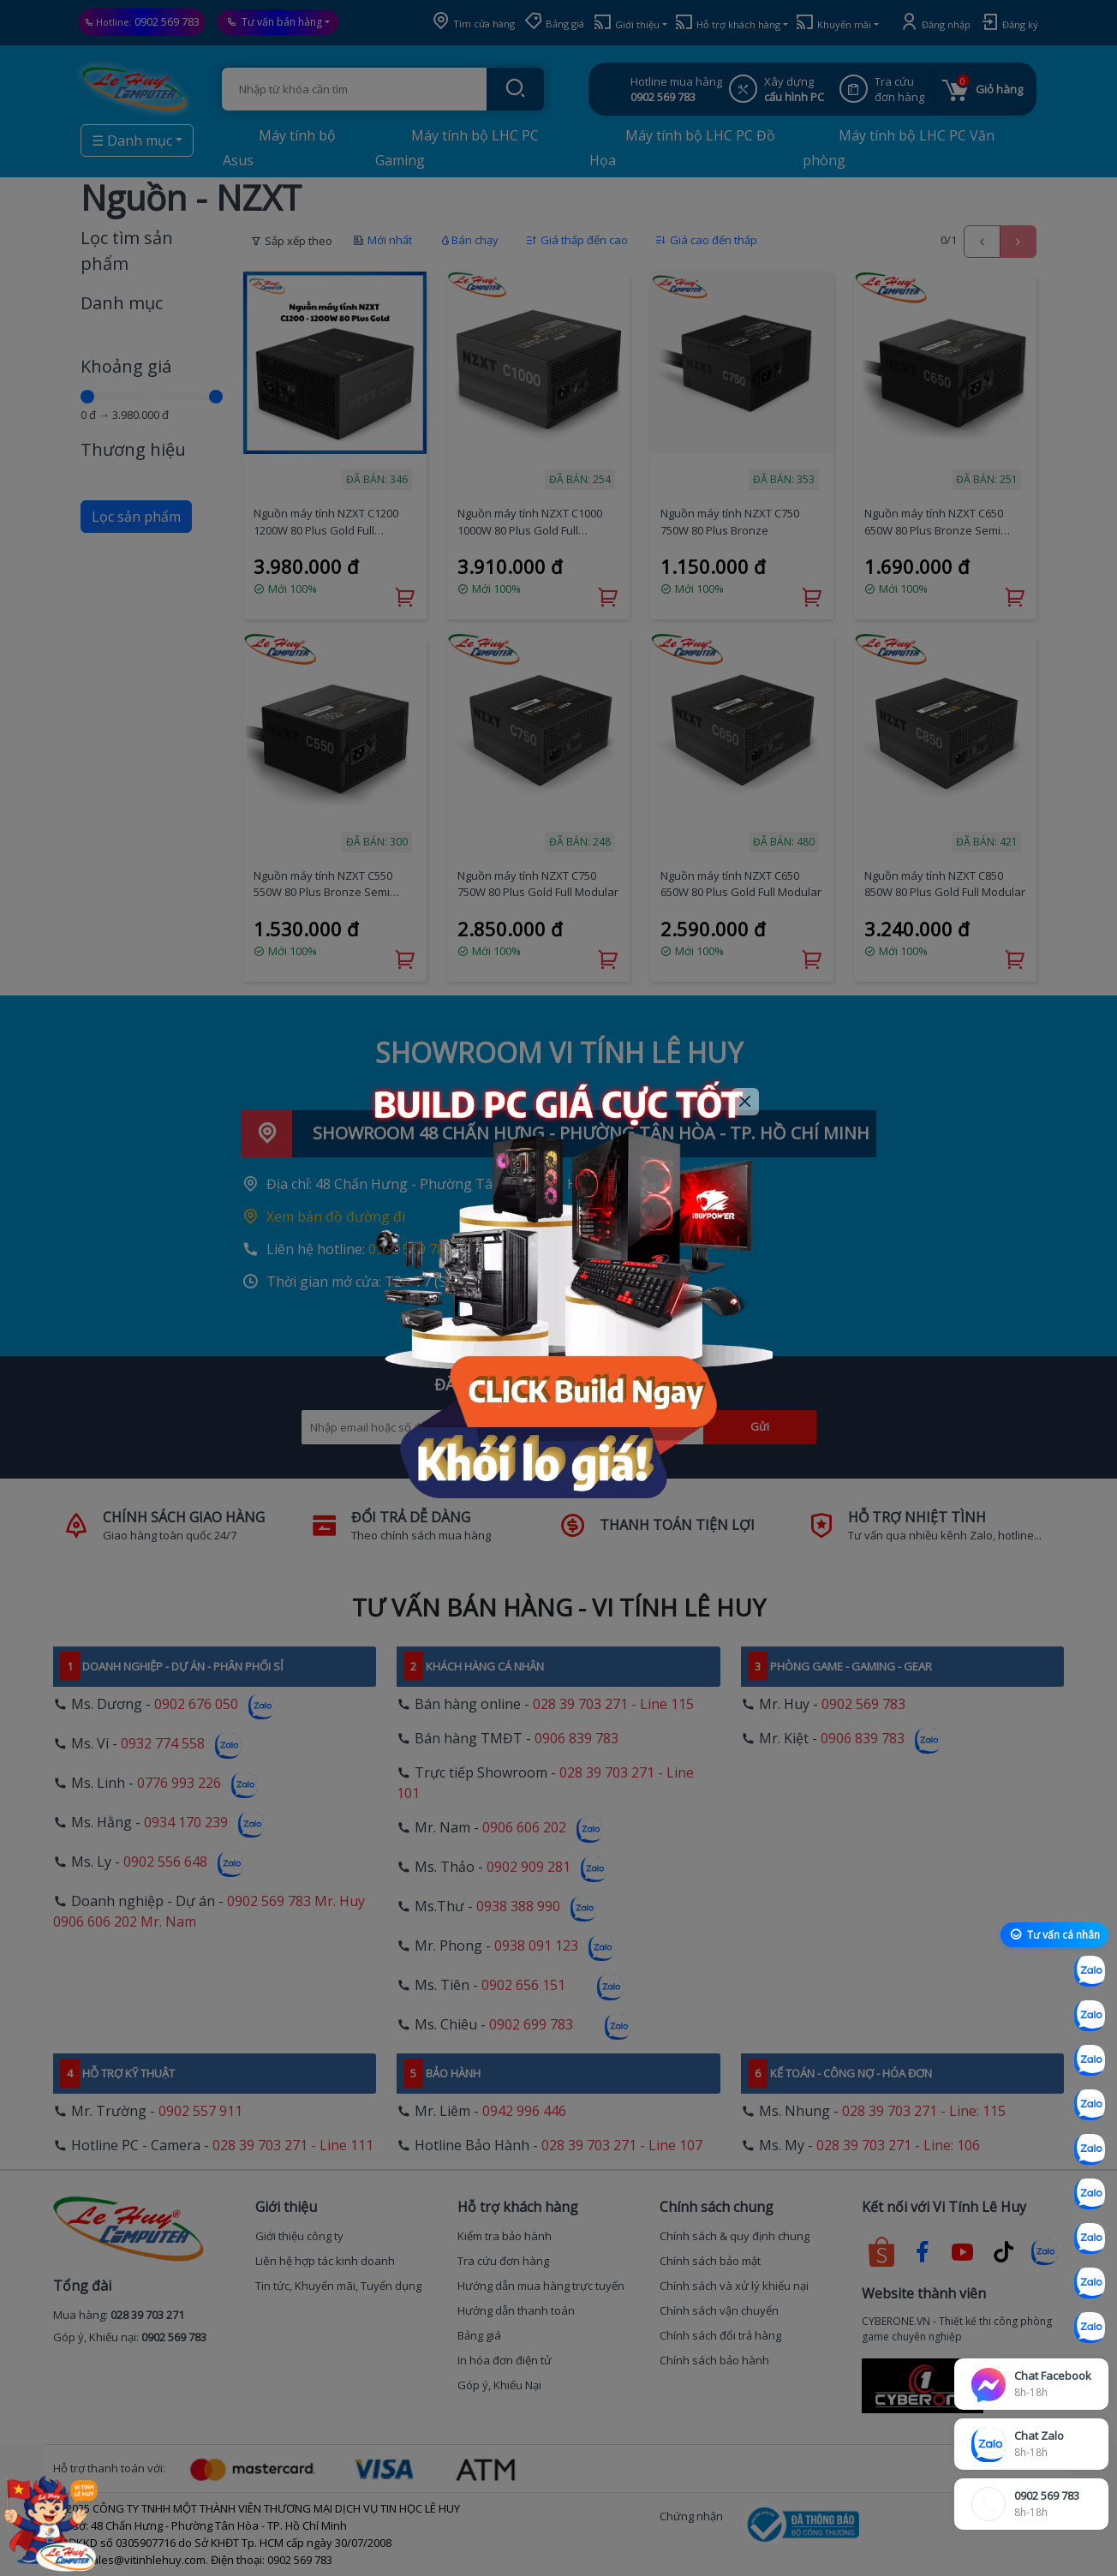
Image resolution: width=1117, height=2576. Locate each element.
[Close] (746, 1102)
